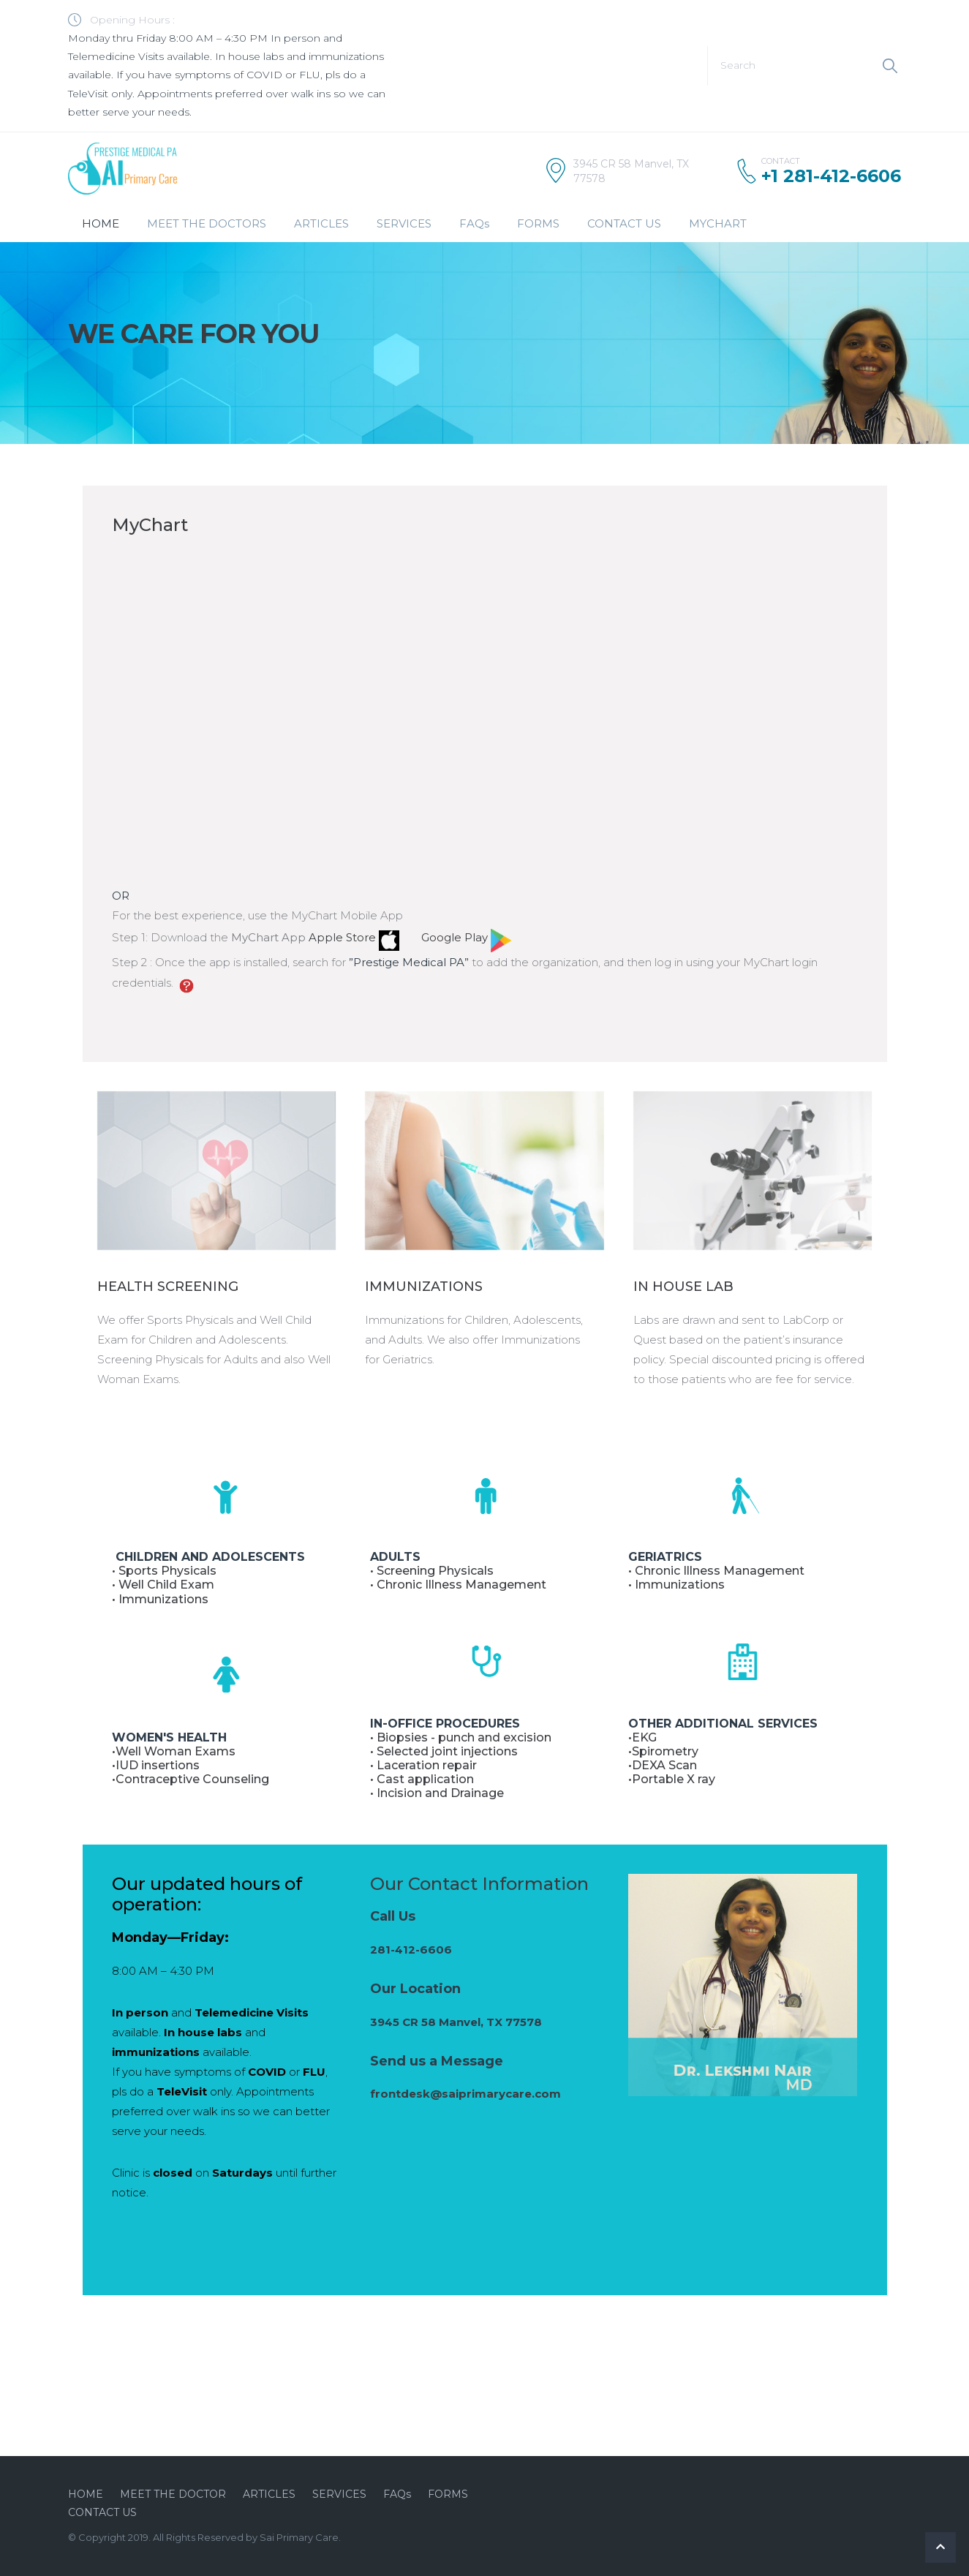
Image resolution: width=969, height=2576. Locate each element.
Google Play (466, 937)
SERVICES (404, 223)
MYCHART (718, 223)
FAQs (474, 223)
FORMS (538, 223)
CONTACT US (624, 223)
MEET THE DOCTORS (206, 223)
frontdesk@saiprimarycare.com (465, 2094)
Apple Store (352, 937)
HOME (100, 223)
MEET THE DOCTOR (173, 2494)
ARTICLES (321, 223)
